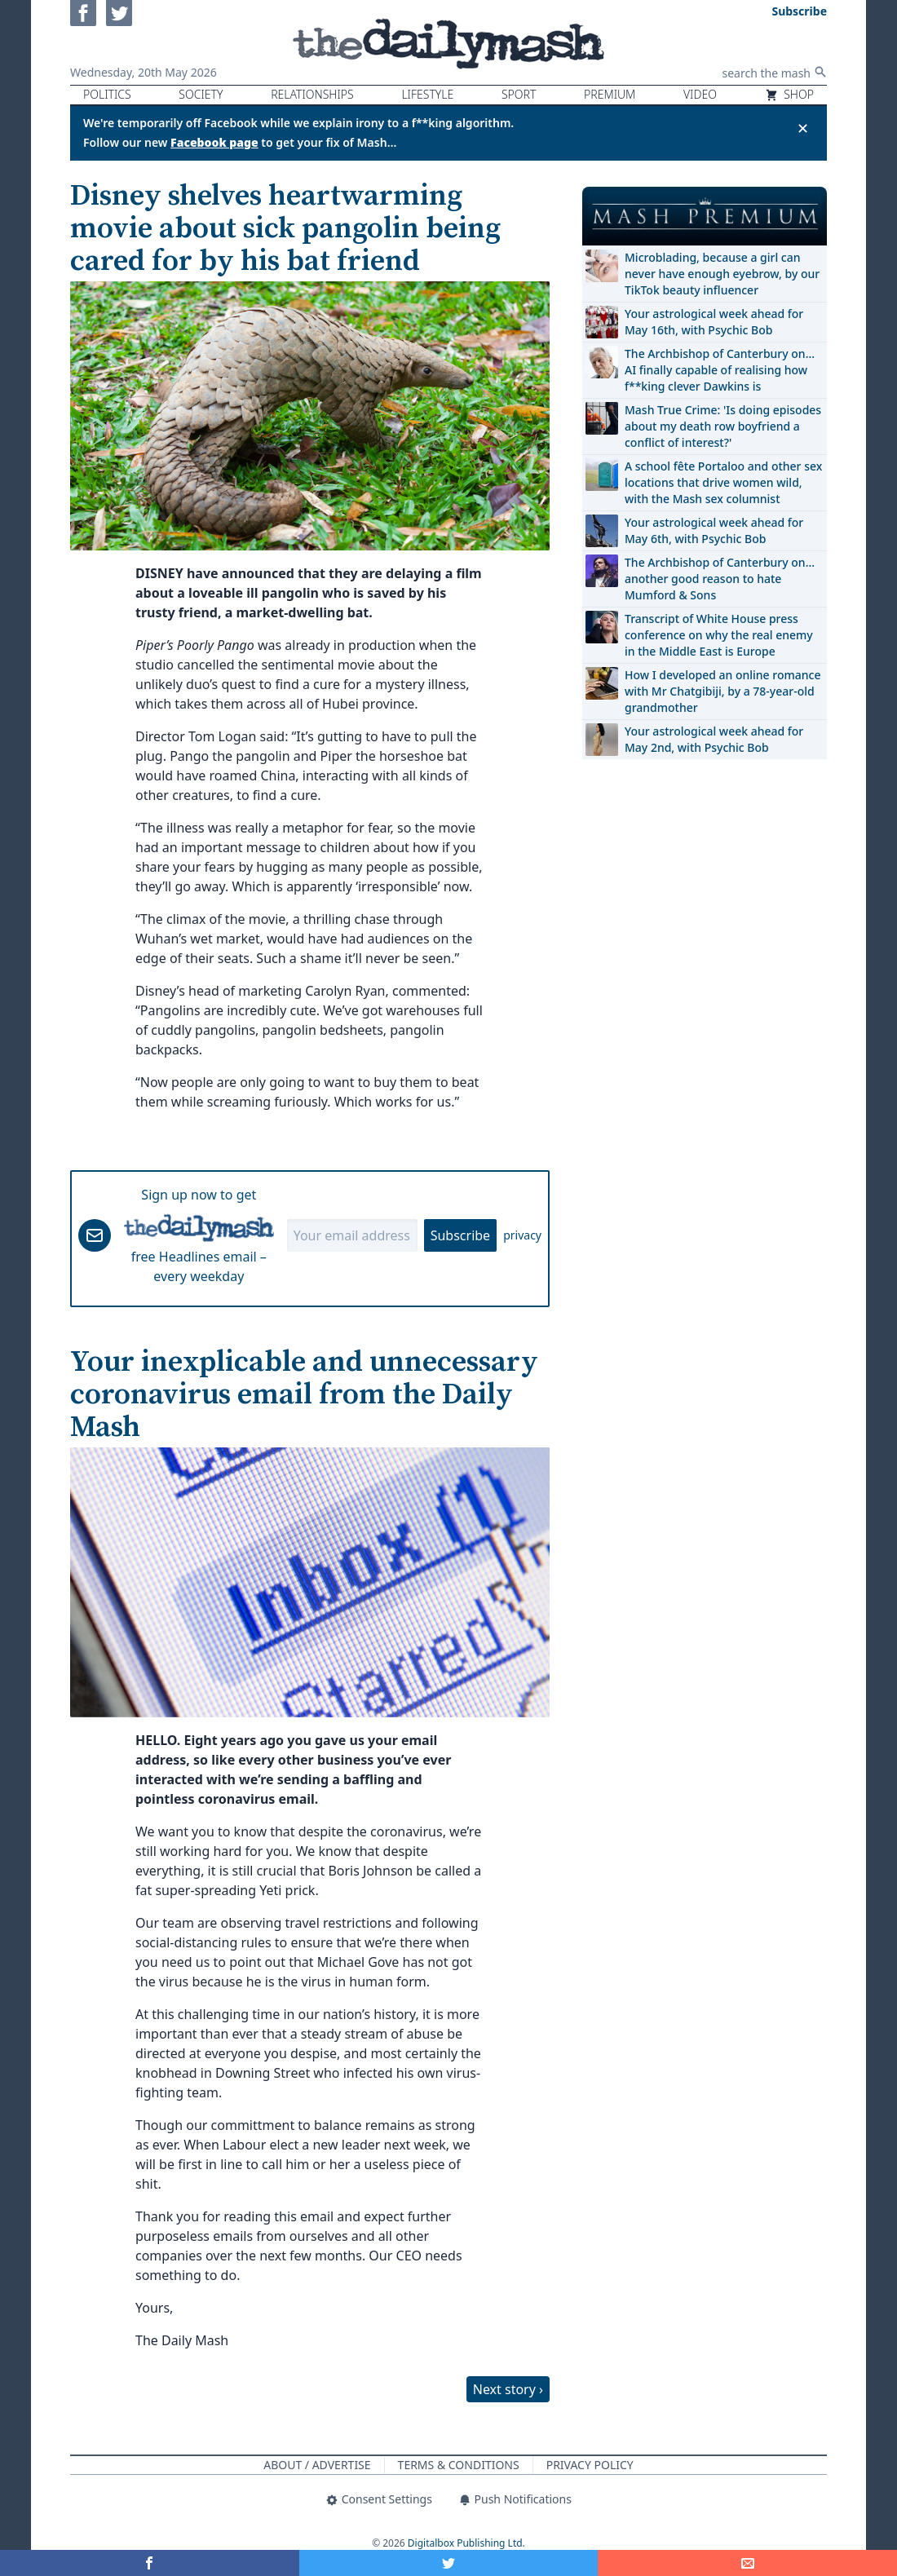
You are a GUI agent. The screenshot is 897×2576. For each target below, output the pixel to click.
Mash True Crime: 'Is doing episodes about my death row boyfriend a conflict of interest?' (723, 426)
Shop (789, 94)
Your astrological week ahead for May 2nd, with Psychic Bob (714, 739)
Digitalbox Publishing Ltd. (466, 2543)
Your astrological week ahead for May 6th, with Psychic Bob (714, 530)
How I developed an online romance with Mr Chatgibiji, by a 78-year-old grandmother (722, 691)
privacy (522, 1235)
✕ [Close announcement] (803, 128)
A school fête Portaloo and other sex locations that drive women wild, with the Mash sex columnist (723, 482)
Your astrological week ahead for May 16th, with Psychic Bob (714, 322)
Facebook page (214, 142)
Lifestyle (427, 94)
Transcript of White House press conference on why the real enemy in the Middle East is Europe (719, 635)
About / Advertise (316, 2464)
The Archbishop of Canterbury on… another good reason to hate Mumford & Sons (720, 579)
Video (700, 94)
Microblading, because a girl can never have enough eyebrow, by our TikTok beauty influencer (722, 274)
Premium (609, 94)
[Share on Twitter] (449, 2563)
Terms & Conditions (458, 2464)
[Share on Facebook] (149, 2563)
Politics (107, 94)
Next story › (508, 2389)
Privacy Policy (590, 2464)
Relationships (312, 94)
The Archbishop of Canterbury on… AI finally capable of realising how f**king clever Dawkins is (720, 370)
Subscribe (460, 1235)
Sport (519, 94)
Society (201, 94)
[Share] (747, 2563)
